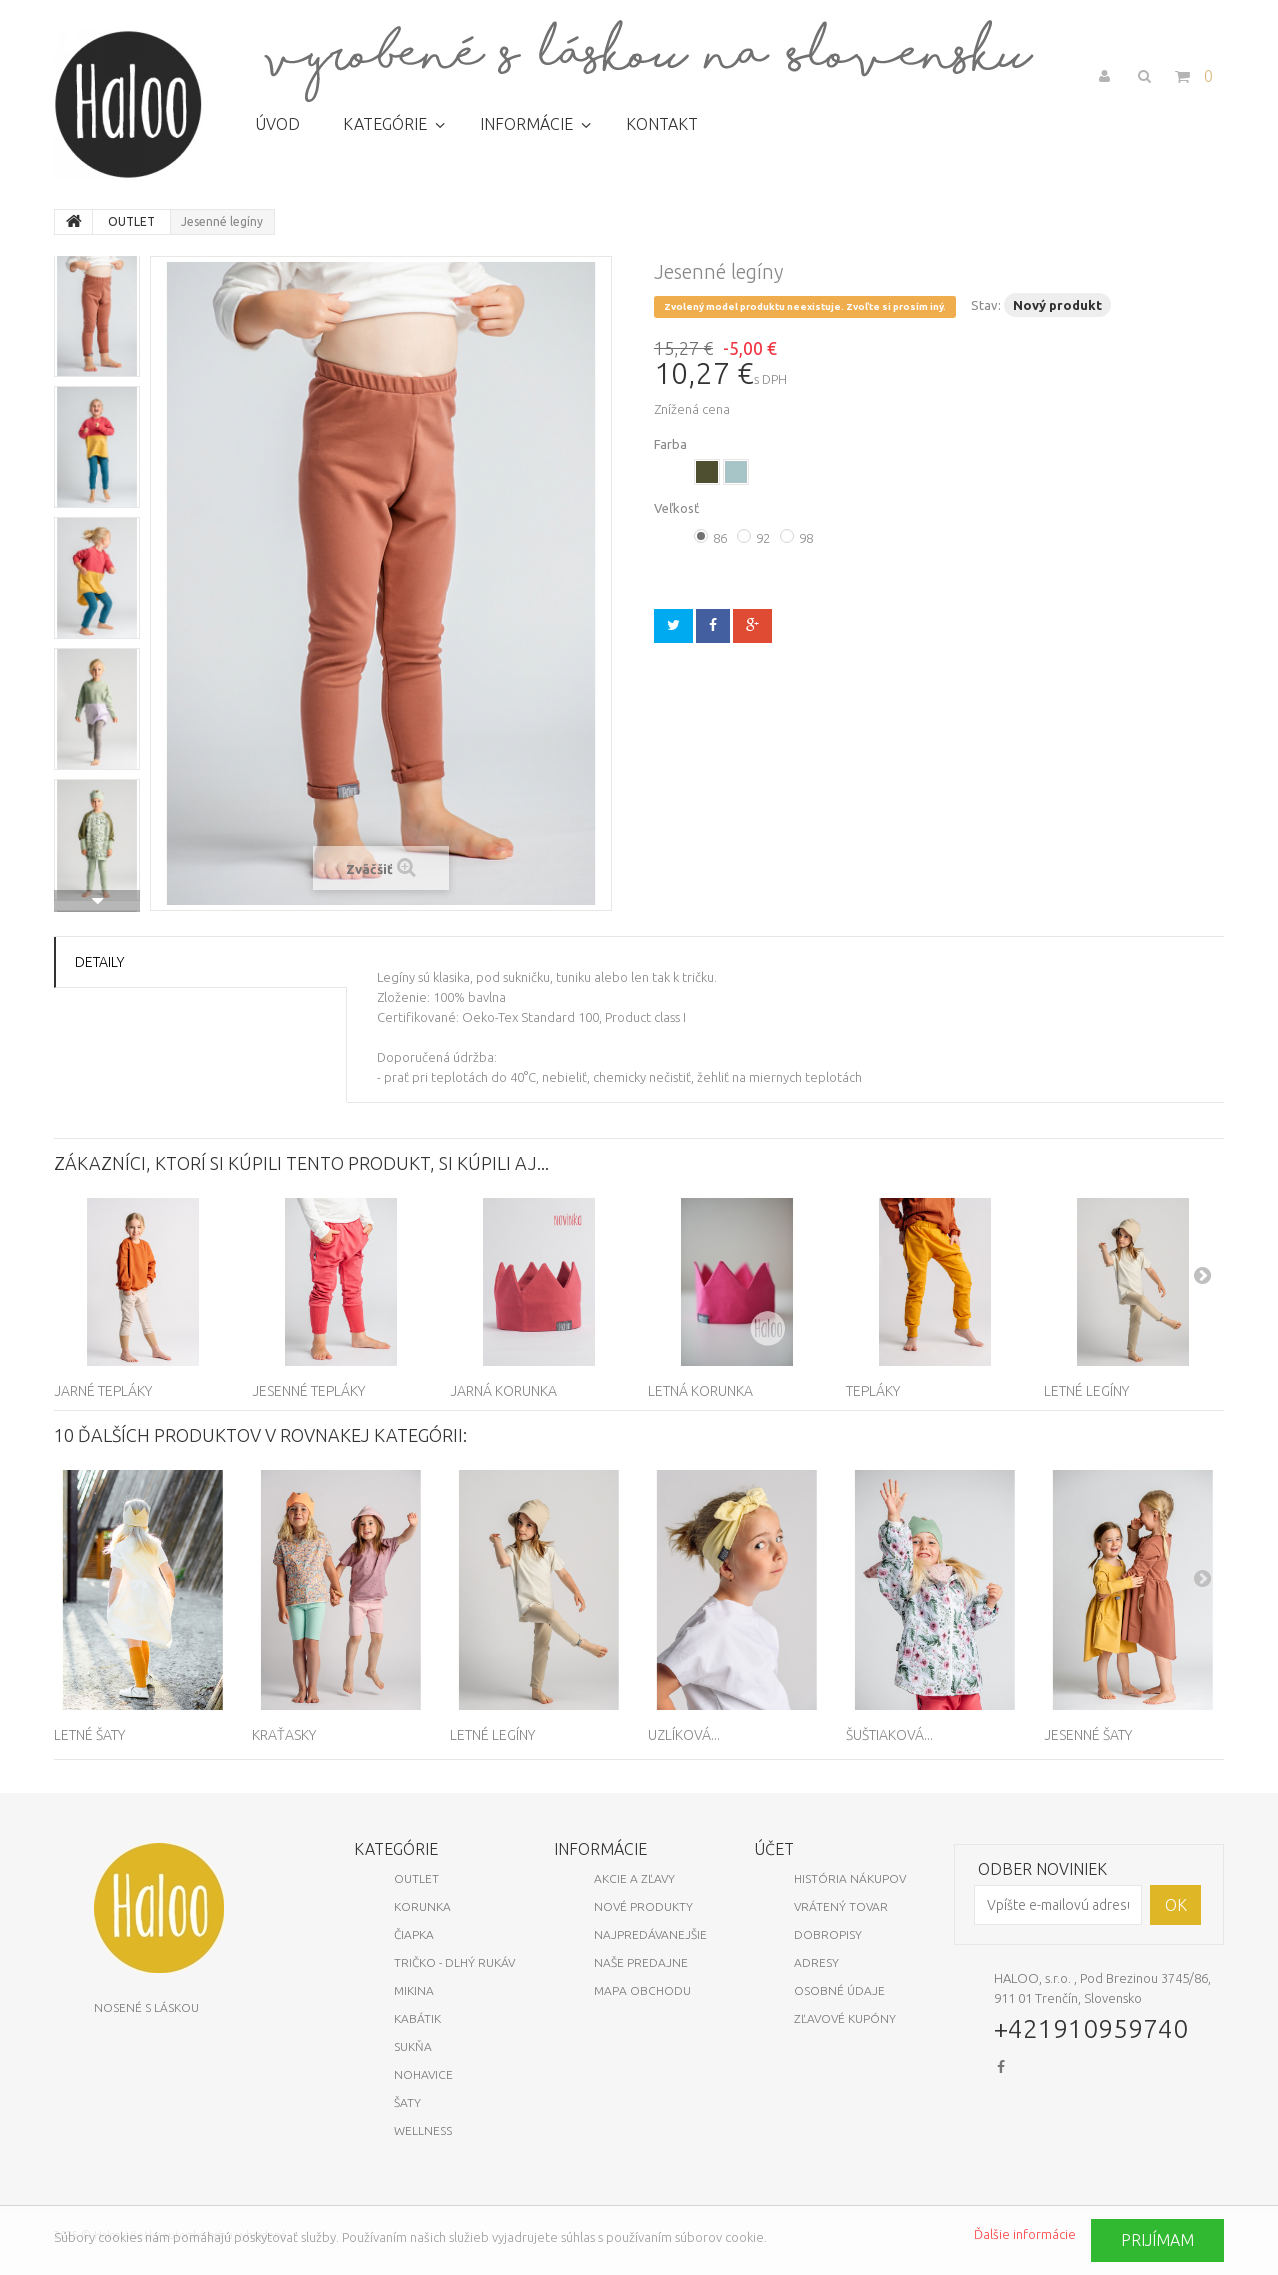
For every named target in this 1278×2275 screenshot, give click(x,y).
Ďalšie (97, 901)
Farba (672, 444)
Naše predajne (641, 1962)
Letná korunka (700, 1391)
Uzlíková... (684, 1735)
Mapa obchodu (642, 1990)
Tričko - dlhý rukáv (454, 1962)
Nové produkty (643, 1906)
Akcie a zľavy (634, 1878)
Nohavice (423, 2074)
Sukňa (413, 2046)
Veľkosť (678, 508)
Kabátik (417, 2018)
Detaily (99, 962)
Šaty (407, 2102)
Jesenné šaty (1088, 1735)
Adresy (816, 1962)
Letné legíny (1086, 1391)
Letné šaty (89, 1735)
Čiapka (414, 1934)
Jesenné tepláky (308, 1391)
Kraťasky (284, 1735)
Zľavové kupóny (845, 2018)
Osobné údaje (839, 1990)
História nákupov (850, 1878)
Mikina (414, 1990)
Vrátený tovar (841, 1906)
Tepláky (873, 1391)
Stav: (986, 305)
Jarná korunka (503, 1391)
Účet (774, 1849)
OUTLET (416, 1878)
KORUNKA (422, 1906)
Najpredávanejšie (650, 1934)
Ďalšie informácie (1025, 2234)
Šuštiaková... (889, 1735)
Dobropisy (828, 1934)
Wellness (423, 2130)
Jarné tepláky (103, 1391)
